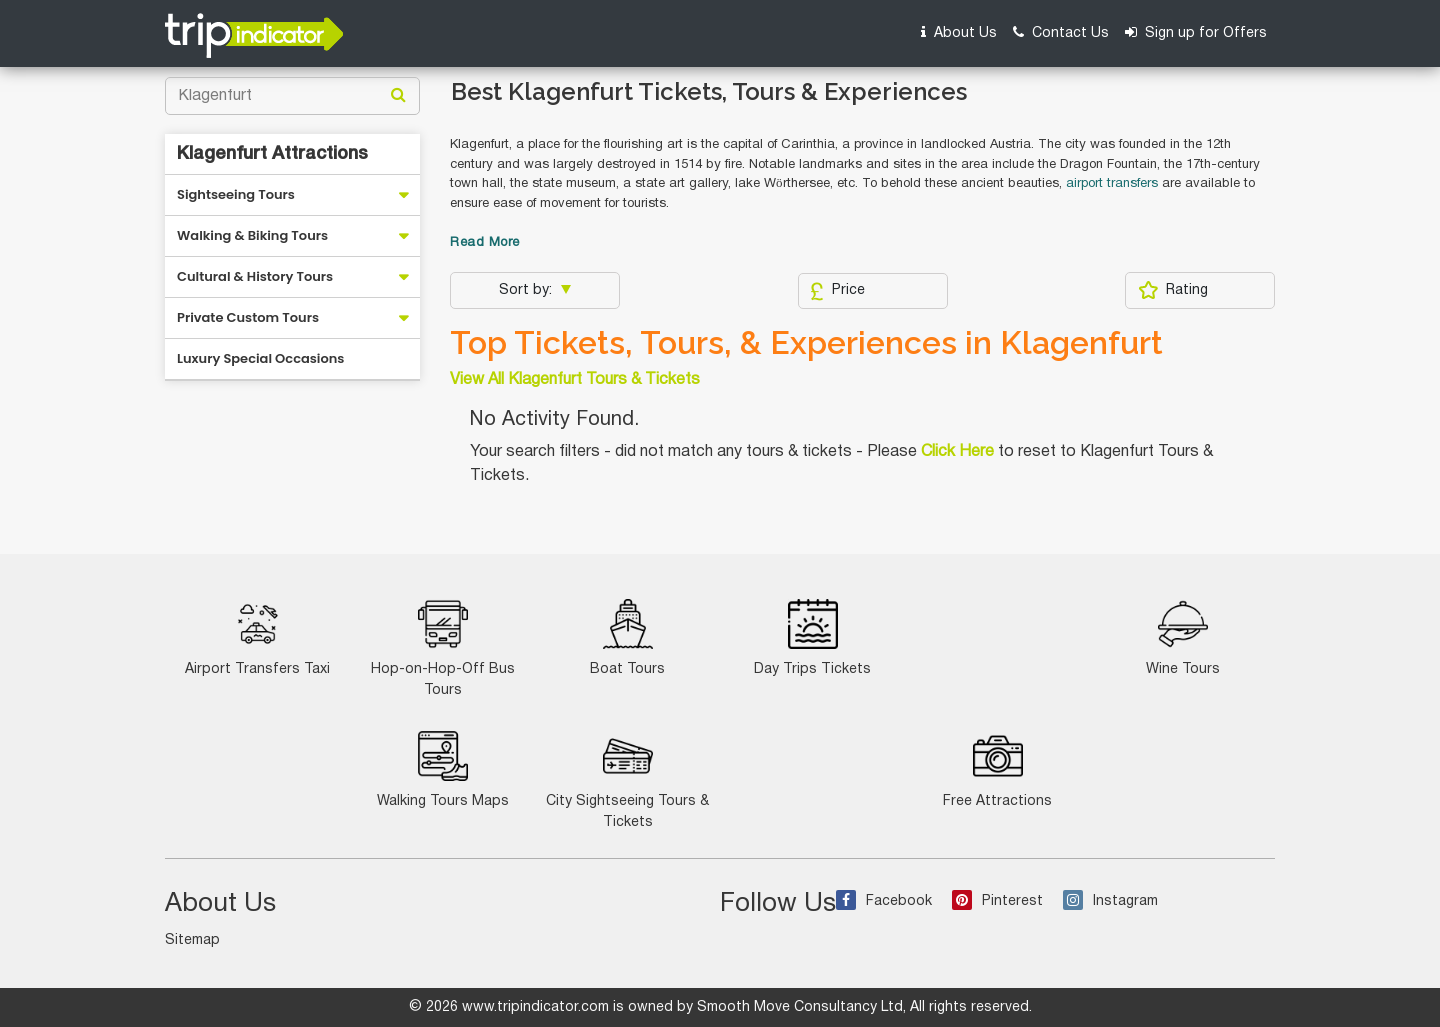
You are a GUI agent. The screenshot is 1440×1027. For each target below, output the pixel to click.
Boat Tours (627, 637)
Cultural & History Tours (255, 276)
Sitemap (192, 940)
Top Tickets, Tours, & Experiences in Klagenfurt (806, 343)
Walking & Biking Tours (252, 235)
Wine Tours (1183, 637)
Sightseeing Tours (236, 194)
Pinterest (997, 901)
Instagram (1110, 901)
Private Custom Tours (248, 317)
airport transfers (1114, 184)
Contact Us (1061, 32)
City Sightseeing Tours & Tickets (627, 780)
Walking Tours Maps (443, 769)
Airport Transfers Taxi (257, 637)
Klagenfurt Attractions (272, 154)
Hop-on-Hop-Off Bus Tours (443, 648)
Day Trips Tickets (812, 637)
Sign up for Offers (1196, 32)
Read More (485, 243)
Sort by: (527, 290)
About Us (959, 32)
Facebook (884, 901)
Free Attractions (997, 769)
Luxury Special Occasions (260, 358)
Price (837, 291)
